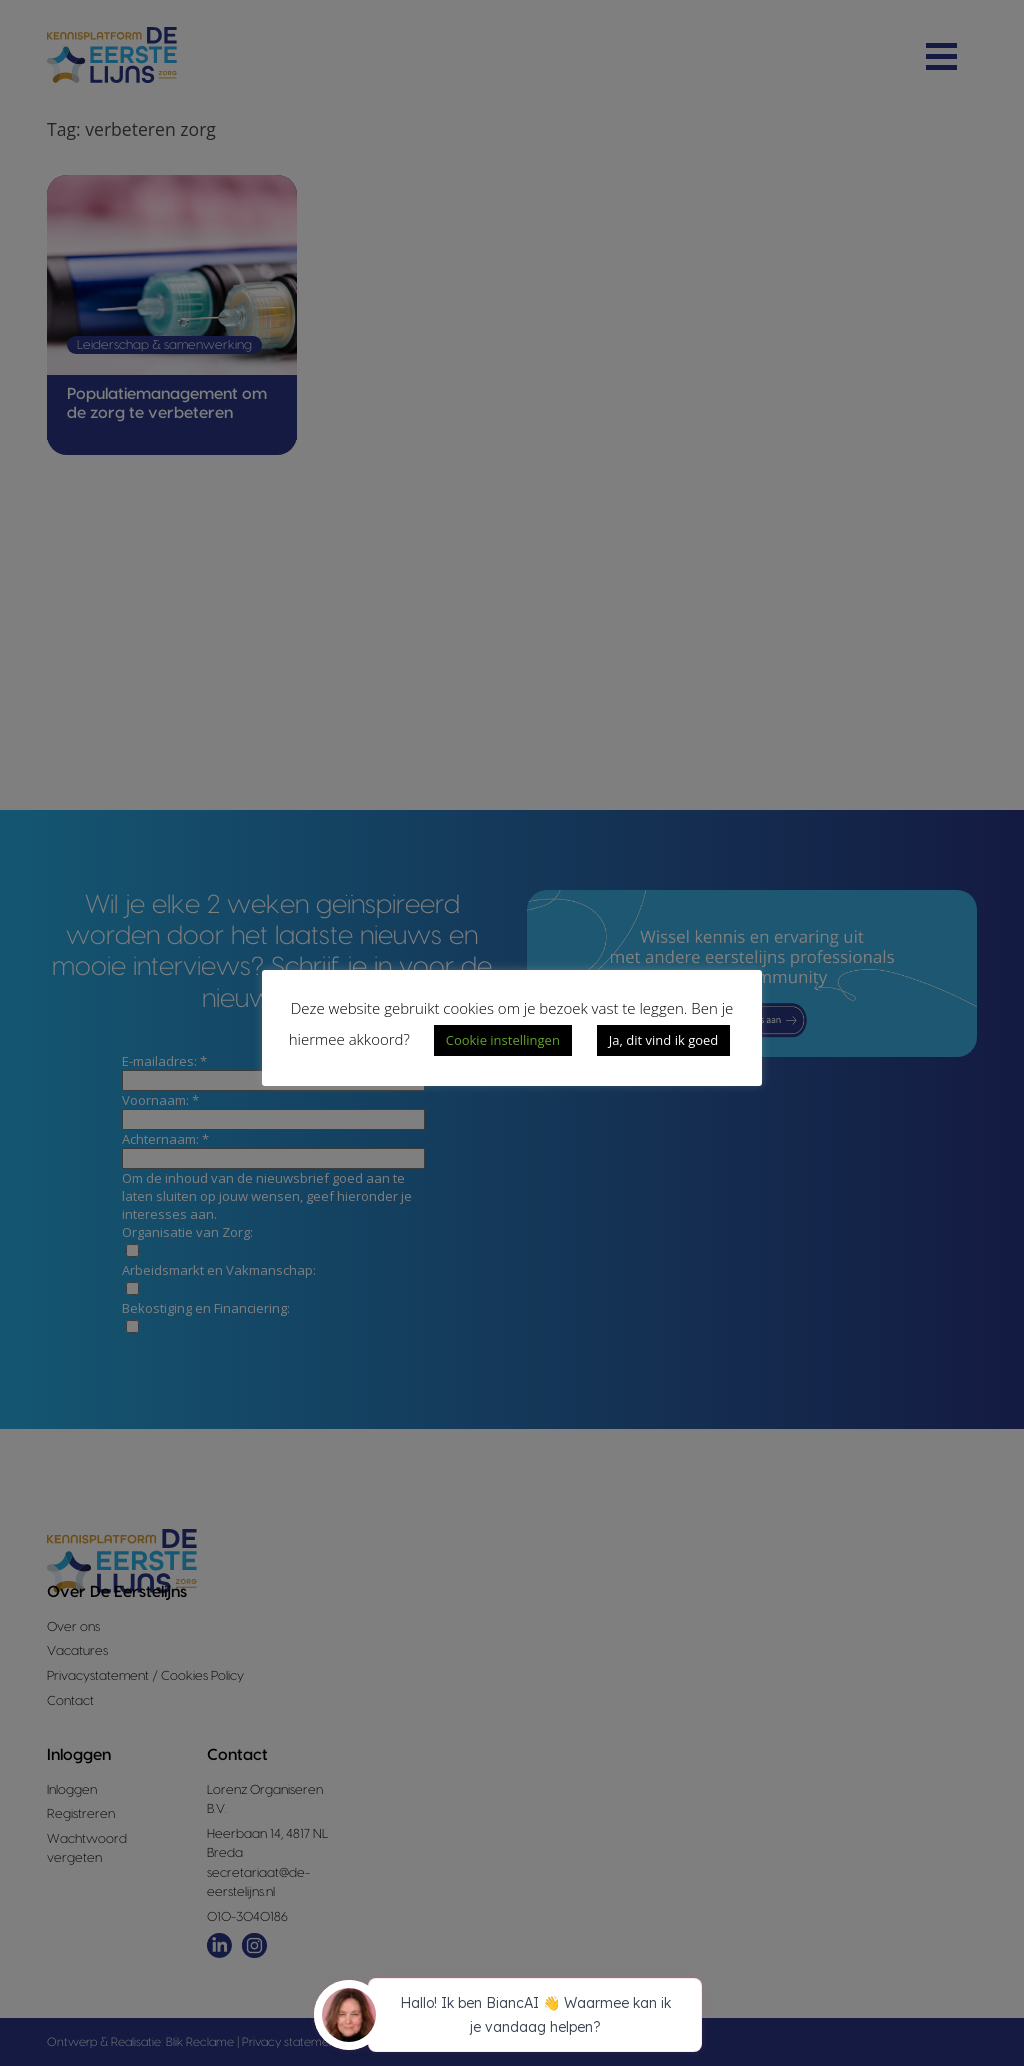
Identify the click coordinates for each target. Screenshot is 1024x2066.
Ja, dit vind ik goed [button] (663, 1040)
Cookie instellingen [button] (503, 1040)
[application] (512, 2018)
